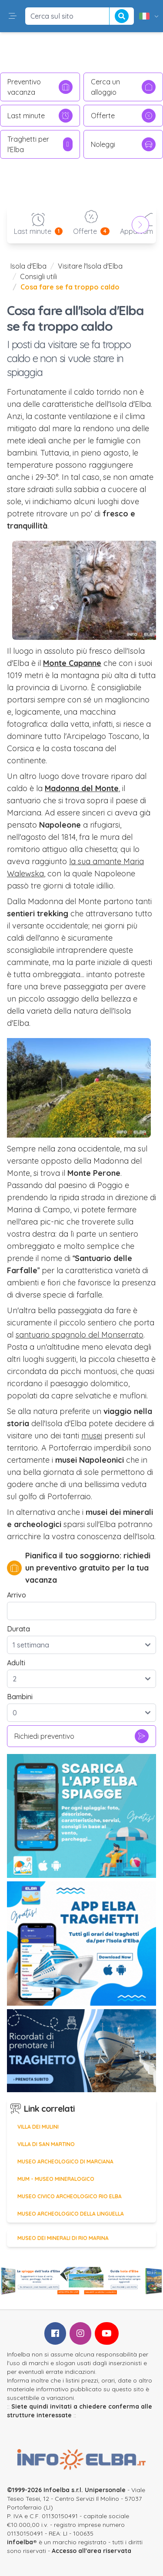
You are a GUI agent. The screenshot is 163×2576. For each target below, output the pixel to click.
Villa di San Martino (46, 2144)
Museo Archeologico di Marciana (65, 2161)
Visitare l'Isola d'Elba (90, 266)
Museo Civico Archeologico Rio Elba (69, 2196)
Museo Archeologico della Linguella (70, 2213)
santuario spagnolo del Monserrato (79, 1335)
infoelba (20, 2542)
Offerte (123, 116)
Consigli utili (38, 276)
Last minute (40, 116)
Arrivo (16, 1595)
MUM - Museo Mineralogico (55, 2179)
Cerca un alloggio (123, 87)
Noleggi (123, 144)
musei (91, 1436)
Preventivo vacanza (40, 87)
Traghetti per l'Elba (40, 144)
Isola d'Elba (28, 266)
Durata (18, 1628)
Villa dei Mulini (38, 2126)
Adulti (16, 1662)
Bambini (20, 1696)
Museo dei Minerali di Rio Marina (63, 2238)
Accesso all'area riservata (91, 2551)
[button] (12, 16)
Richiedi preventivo (81, 1736)
